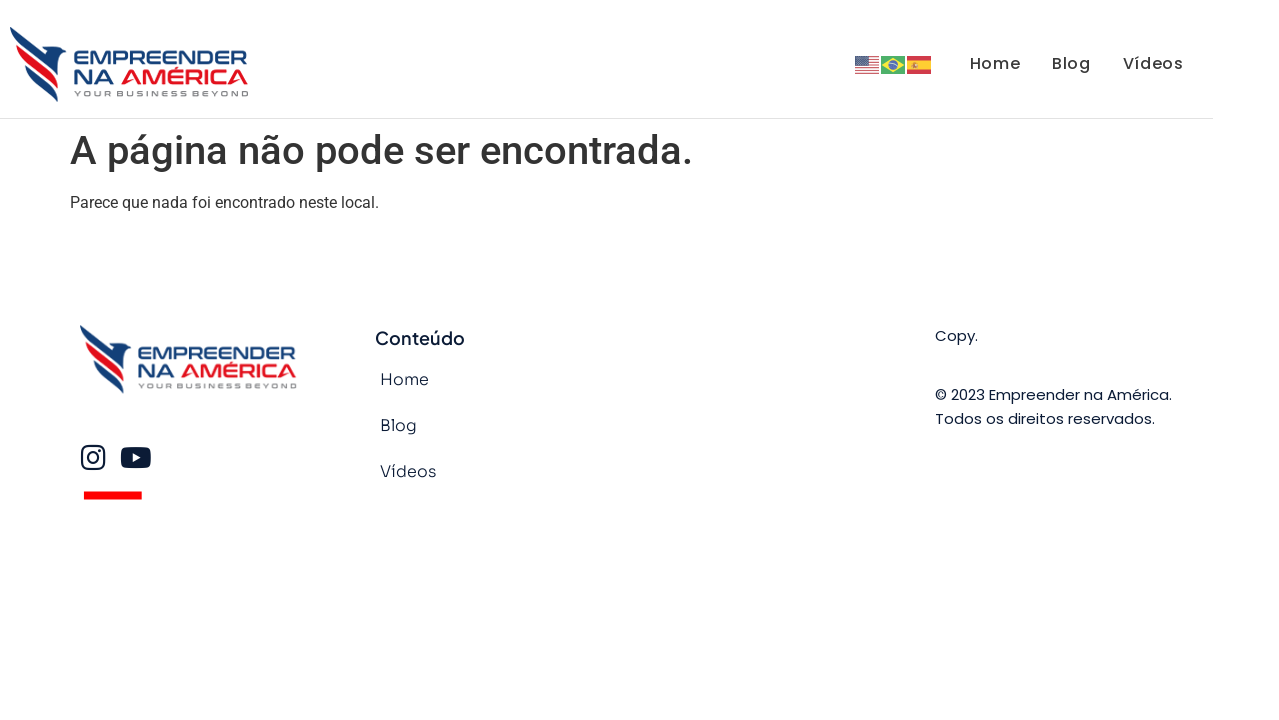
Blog (1071, 63)
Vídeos (1153, 63)
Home (995, 63)
